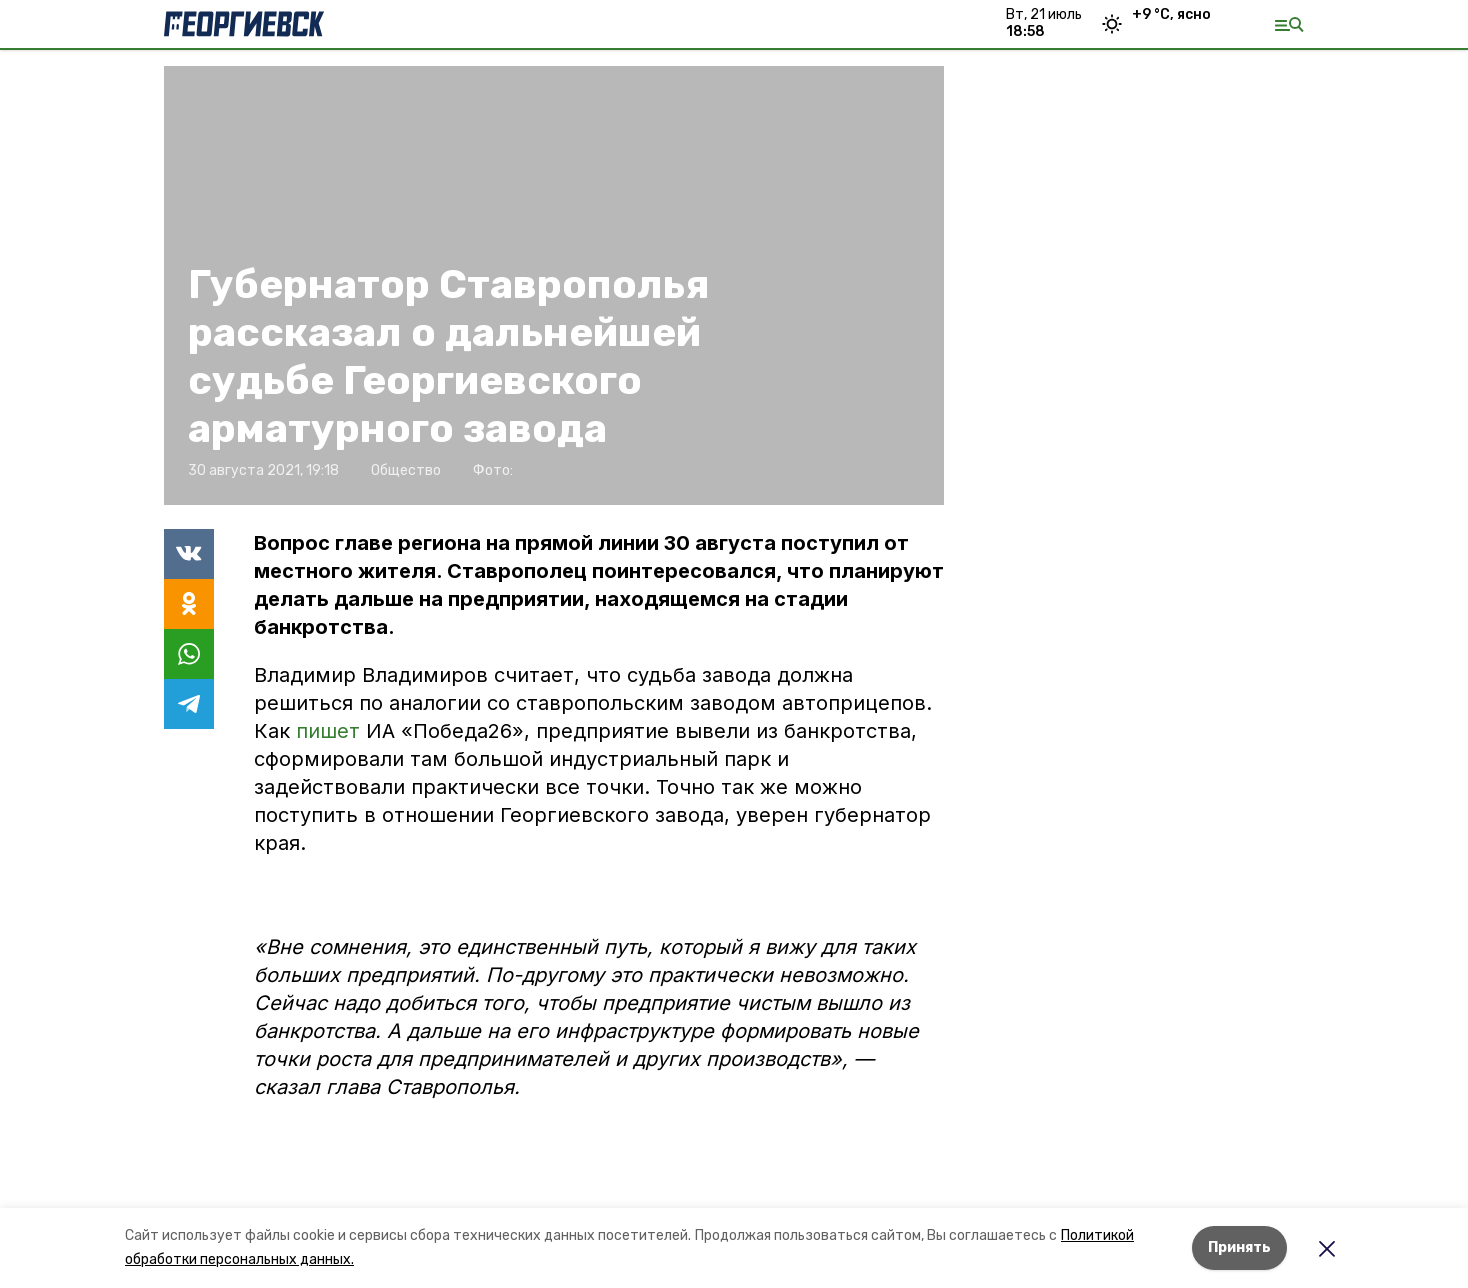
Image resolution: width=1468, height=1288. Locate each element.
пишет (331, 731)
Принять (1239, 1247)
